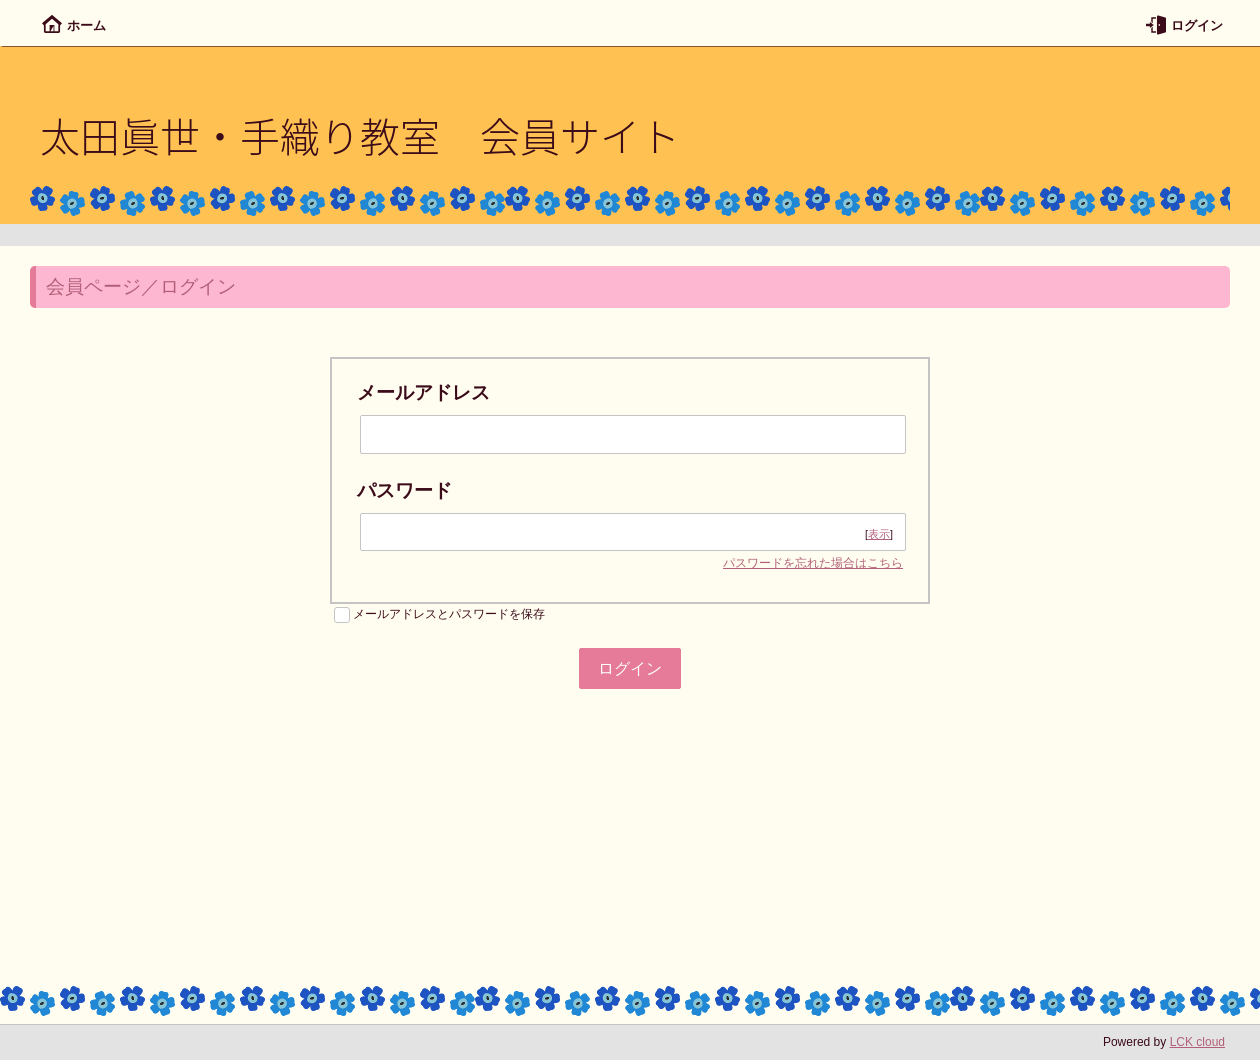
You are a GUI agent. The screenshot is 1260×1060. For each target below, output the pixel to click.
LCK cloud (1197, 1042)
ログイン (1184, 25)
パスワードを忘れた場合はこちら (813, 563)
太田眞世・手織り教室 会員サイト (360, 135)
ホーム (74, 25)
